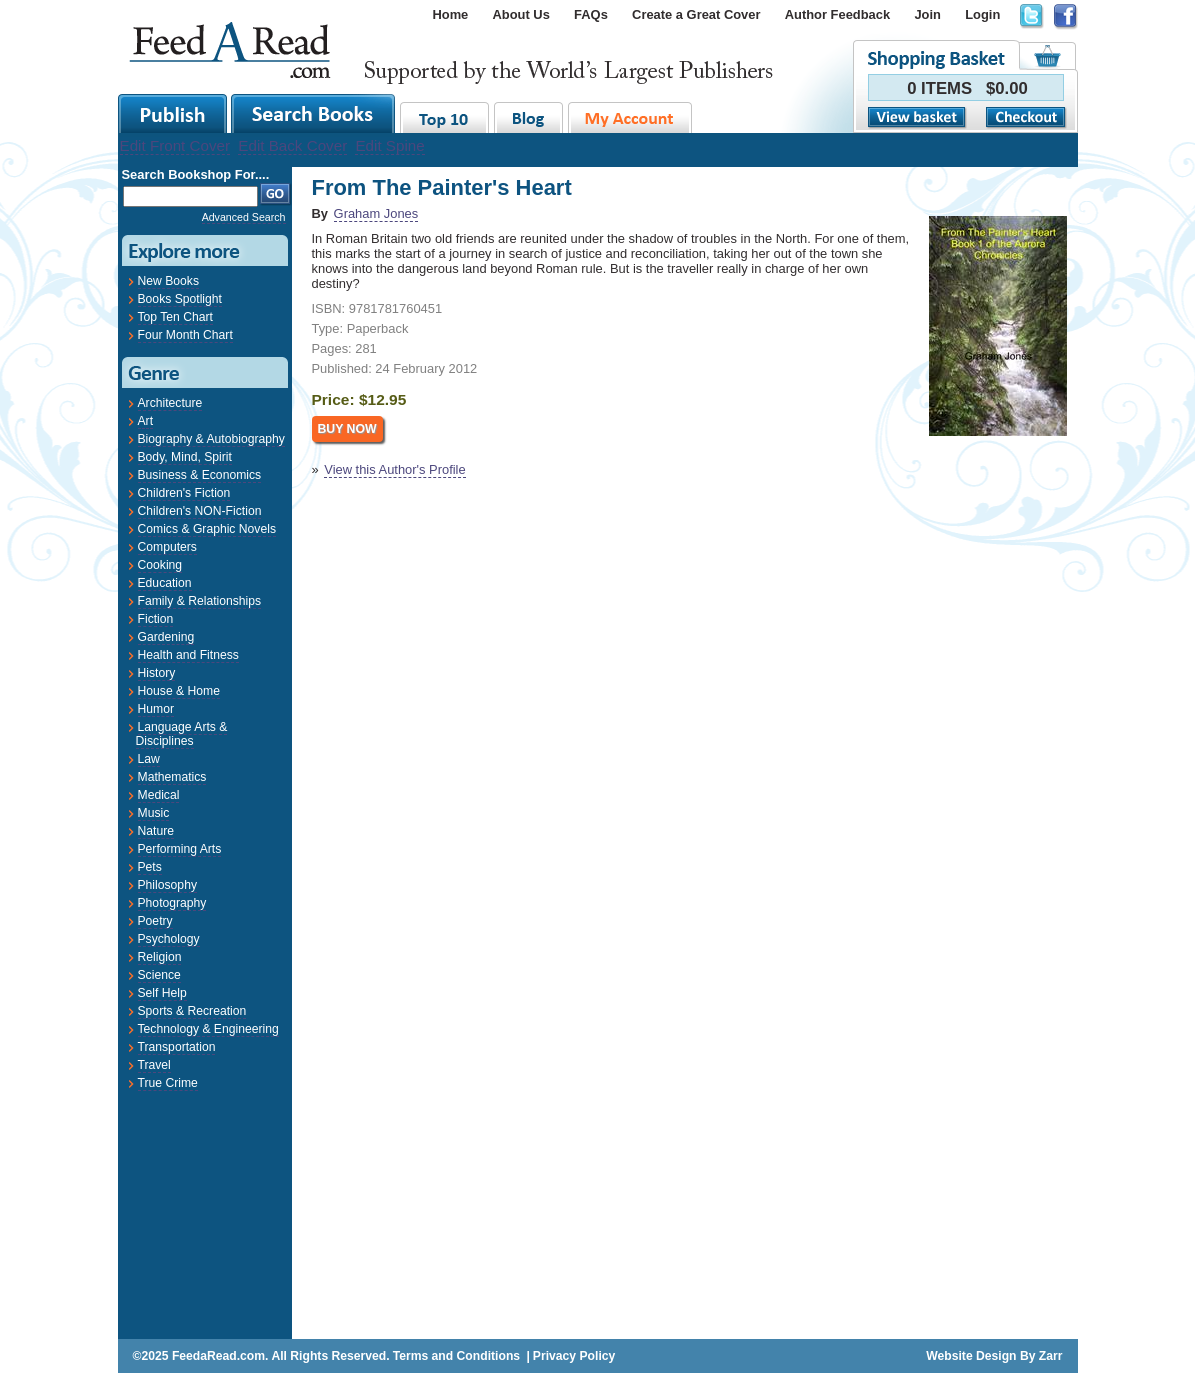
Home (450, 14)
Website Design (971, 1356)
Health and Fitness (188, 655)
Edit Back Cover (292, 145)
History (157, 673)
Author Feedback (837, 14)
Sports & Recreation (192, 1011)
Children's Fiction (184, 493)
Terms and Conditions (456, 1356)
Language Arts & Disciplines (182, 734)
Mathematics (172, 777)
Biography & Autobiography (211, 439)
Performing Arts (180, 849)
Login (982, 14)
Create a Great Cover (696, 14)
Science (159, 975)
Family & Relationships (200, 601)
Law (149, 759)
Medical (159, 795)
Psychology (169, 939)
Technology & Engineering (208, 1029)
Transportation (177, 1047)
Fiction (156, 619)
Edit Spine (389, 145)
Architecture (170, 403)
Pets (150, 867)
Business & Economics (200, 475)
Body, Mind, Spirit (185, 457)
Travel (154, 1065)
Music (154, 813)
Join (927, 14)
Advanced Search (244, 217)
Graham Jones (376, 213)
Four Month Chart (185, 335)
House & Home (179, 691)
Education (165, 583)
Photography (172, 903)
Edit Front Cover (175, 145)
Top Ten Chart (175, 317)
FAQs (591, 14)
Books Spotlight (180, 299)
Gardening (166, 637)
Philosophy (167, 885)
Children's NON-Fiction (200, 511)
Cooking (160, 565)
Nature (156, 831)
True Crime (168, 1083)
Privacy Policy (574, 1356)
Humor (156, 709)
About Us (521, 14)
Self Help (162, 993)
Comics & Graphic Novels (207, 529)
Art (146, 421)
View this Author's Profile (394, 469)
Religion (160, 957)
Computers (167, 547)
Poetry (155, 921)
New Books (168, 281)
